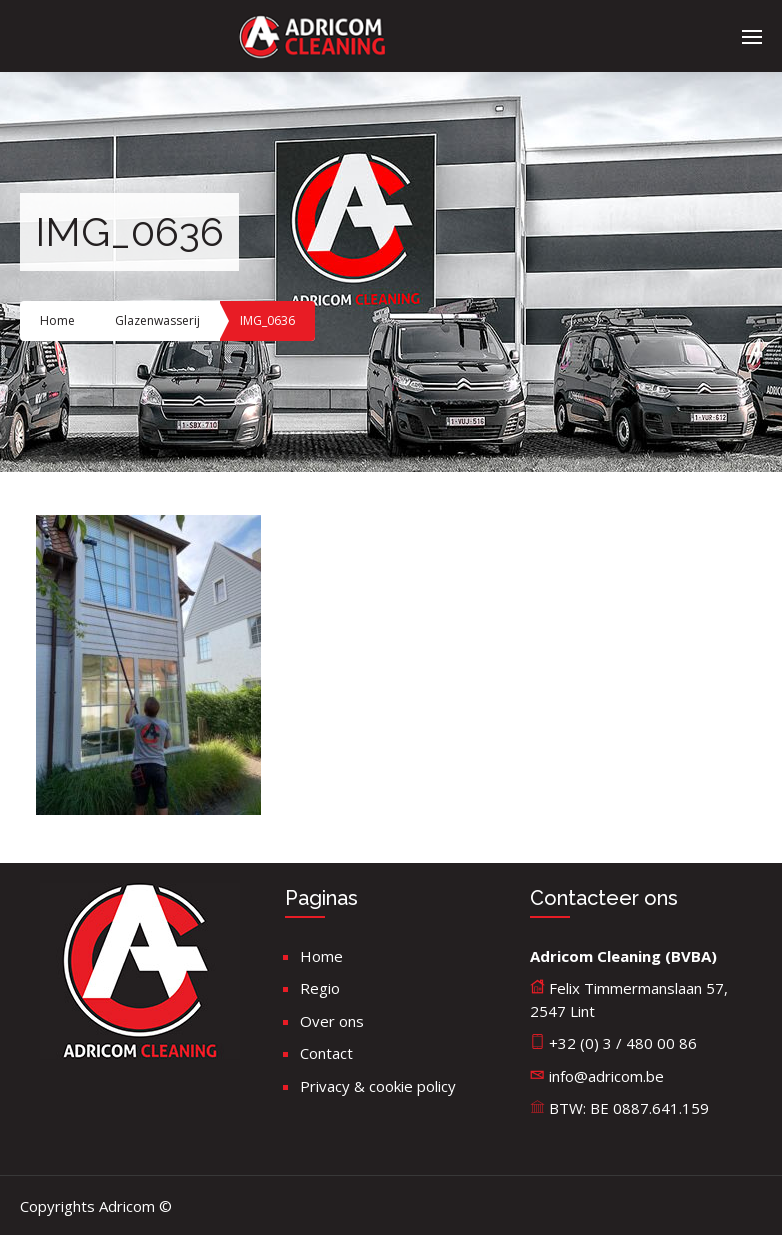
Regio (320, 988)
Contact (326, 1053)
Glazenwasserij (157, 320)
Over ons (332, 1021)
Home (57, 320)
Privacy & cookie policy (378, 1086)
